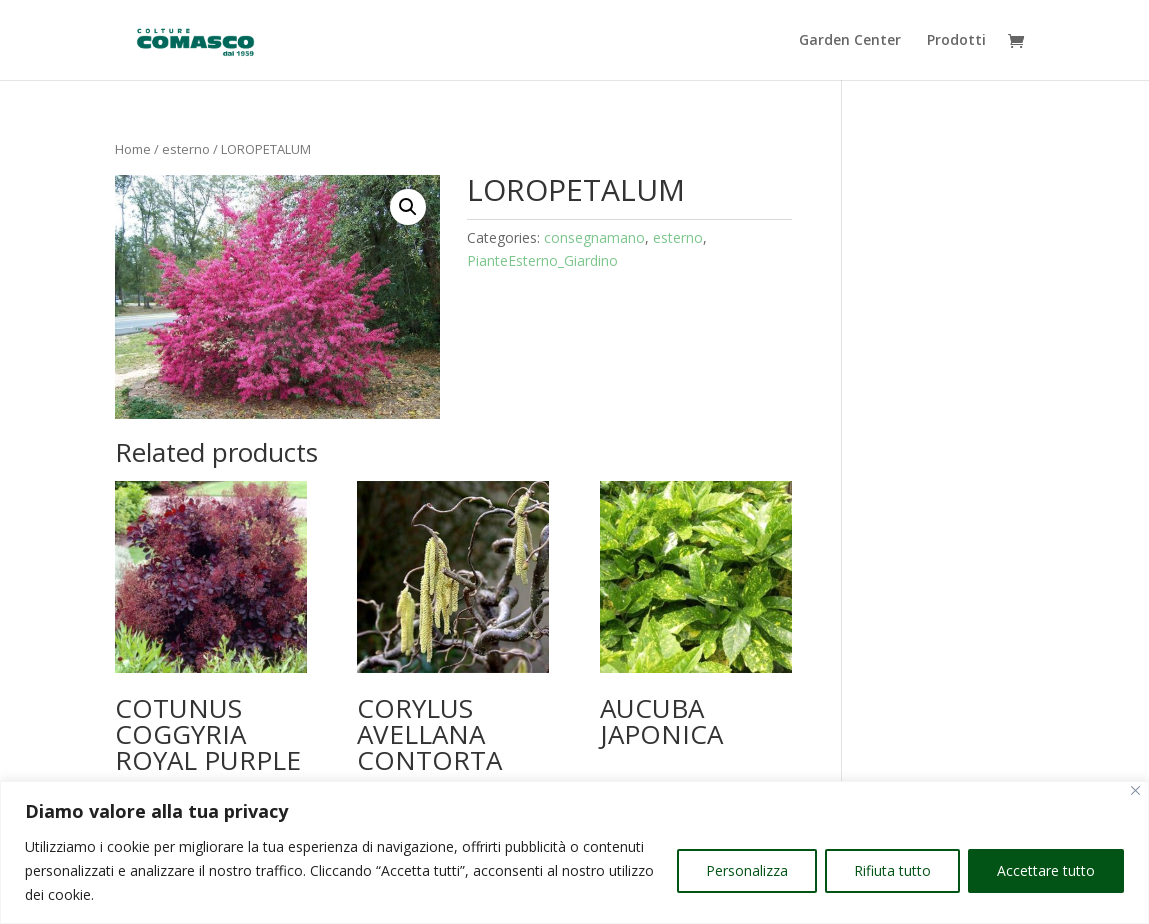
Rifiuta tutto (892, 870)
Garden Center (850, 41)
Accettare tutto (1046, 870)
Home (133, 149)
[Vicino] (1135, 790)
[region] (574, 852)
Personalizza (747, 870)
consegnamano (594, 237)
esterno (186, 149)
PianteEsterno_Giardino (542, 260)
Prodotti (956, 41)
